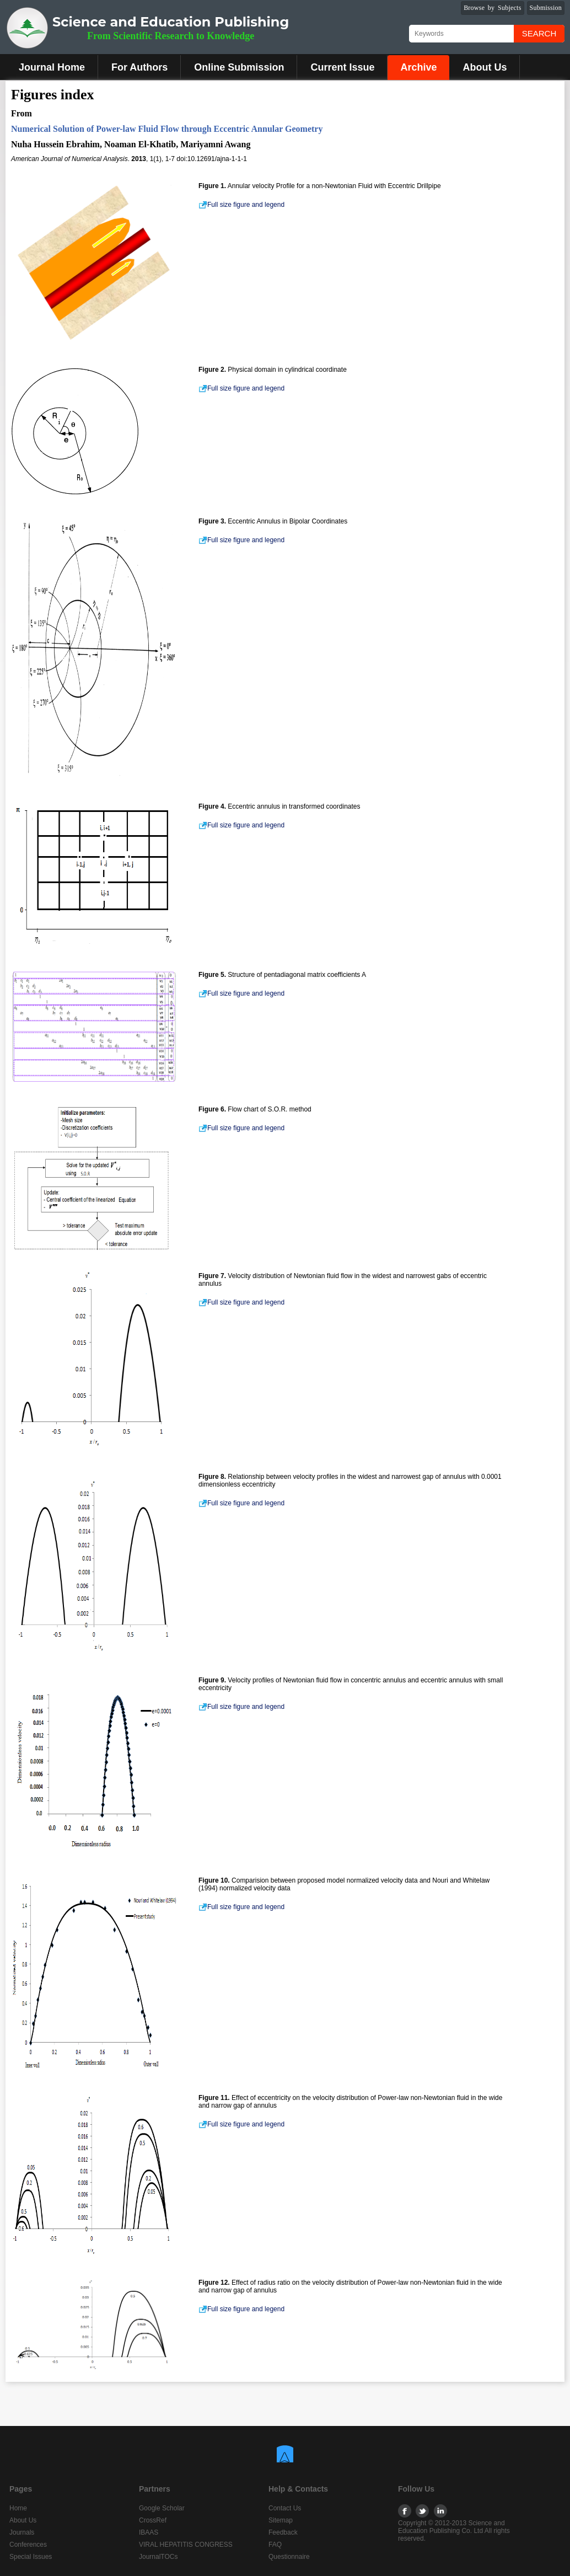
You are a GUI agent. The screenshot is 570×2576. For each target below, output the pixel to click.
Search (539, 33)
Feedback (283, 2532)
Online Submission (239, 67)
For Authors (139, 67)
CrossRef (152, 2520)
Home (18, 2508)
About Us (485, 67)
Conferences (28, 2544)
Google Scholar (162, 2508)
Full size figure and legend (241, 205)
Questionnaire (289, 2557)
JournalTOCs (158, 2557)
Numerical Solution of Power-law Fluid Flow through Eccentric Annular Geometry (166, 128)
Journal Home (52, 67)
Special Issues (30, 2557)
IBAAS (148, 2532)
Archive (418, 67)
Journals (21, 2532)
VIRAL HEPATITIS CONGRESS (186, 2544)
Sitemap (280, 2520)
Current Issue (342, 67)
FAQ (275, 2544)
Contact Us (284, 2508)
